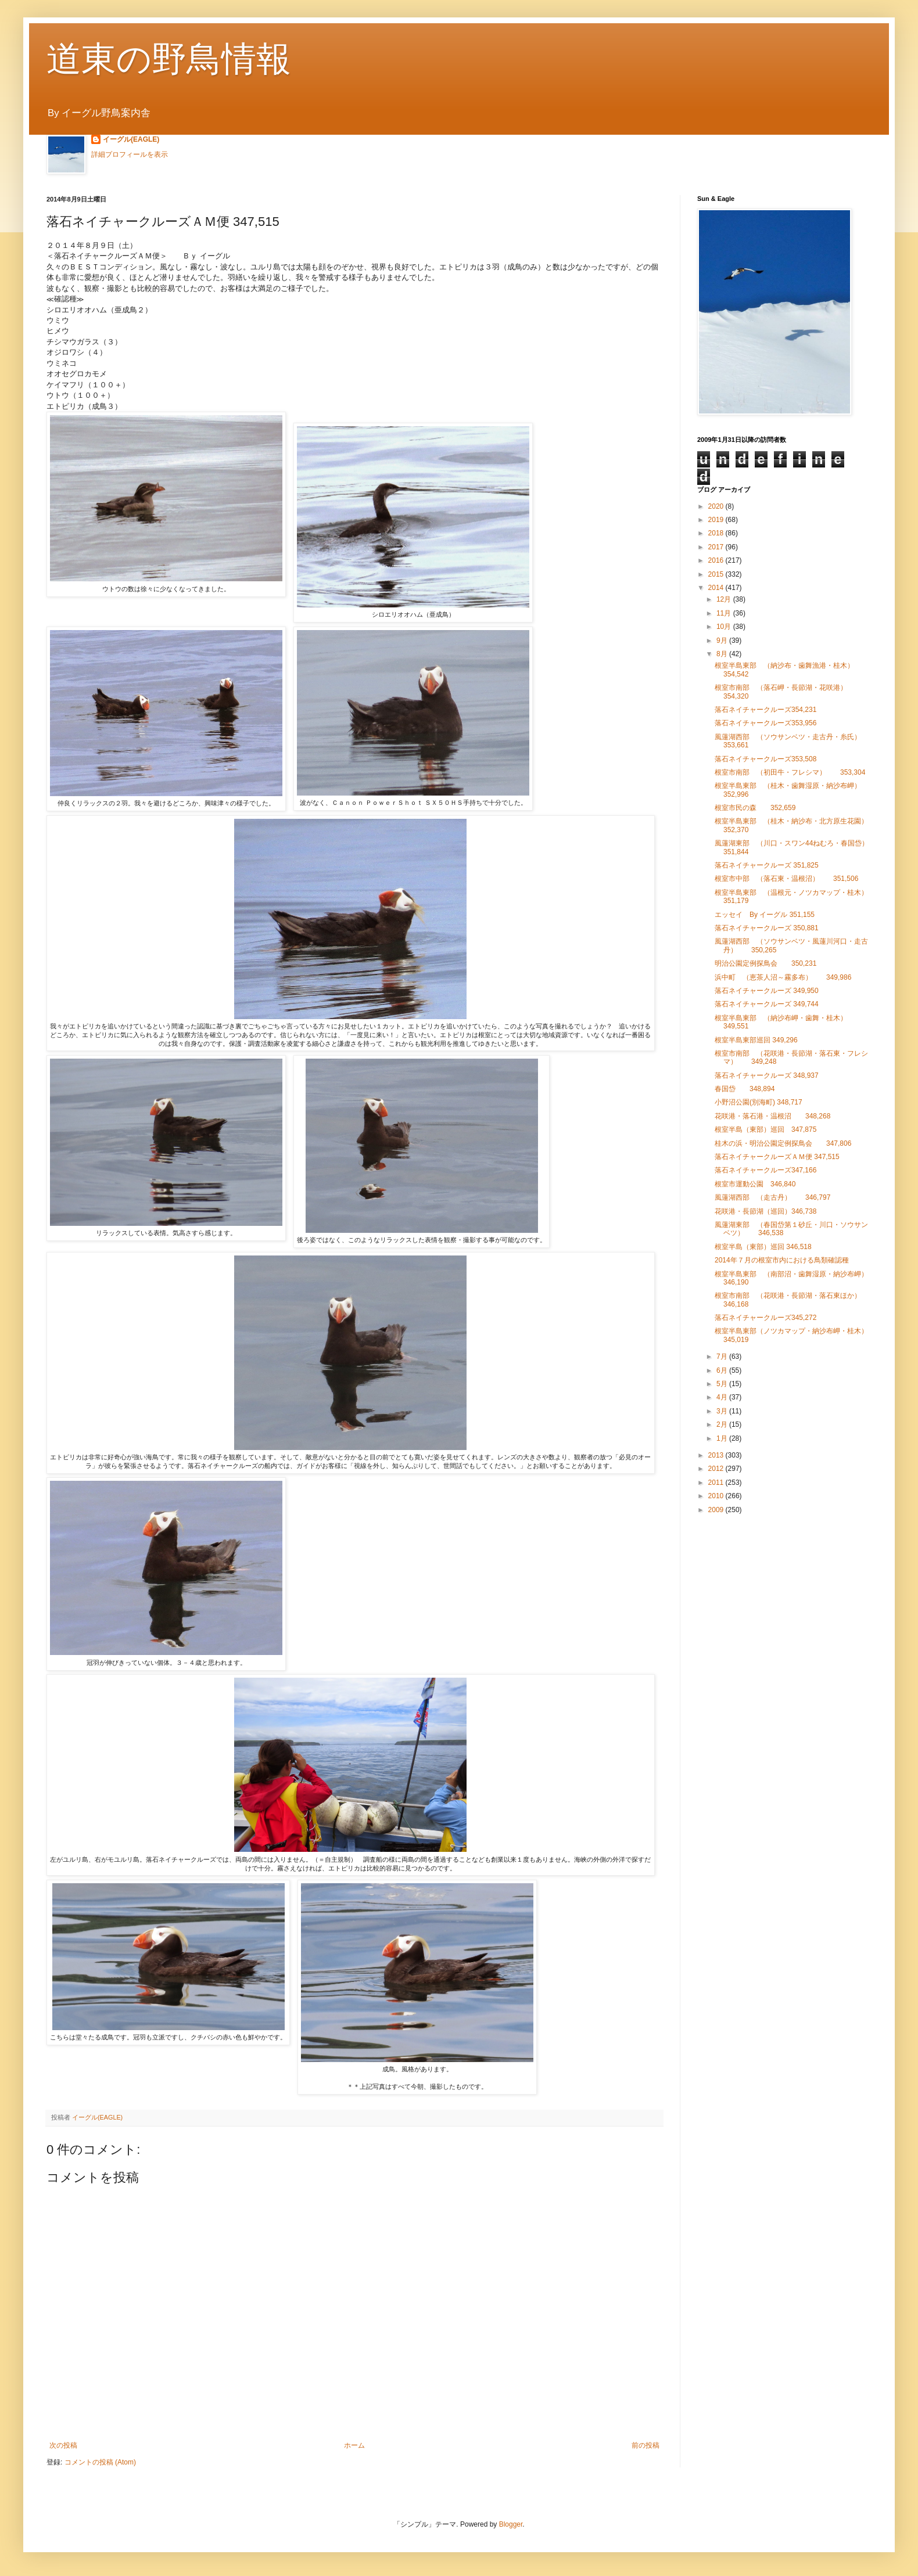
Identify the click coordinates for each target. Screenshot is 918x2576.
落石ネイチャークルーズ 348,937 (767, 1075)
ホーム (354, 2445)
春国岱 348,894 (744, 1089)
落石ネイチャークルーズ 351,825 (767, 865)
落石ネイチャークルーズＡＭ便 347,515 (777, 1157)
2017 (717, 547)
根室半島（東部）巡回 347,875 (765, 1129)
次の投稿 (63, 2445)
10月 (724, 627)
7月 (722, 1356)
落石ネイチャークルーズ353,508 (765, 759)
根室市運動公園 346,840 (758, 1184)
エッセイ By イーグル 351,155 (765, 915)
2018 (717, 533)
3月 (722, 1411)
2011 (717, 1482)
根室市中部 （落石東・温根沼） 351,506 (786, 879)
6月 (722, 1370)
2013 (717, 1455)
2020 (717, 506)
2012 (717, 1469)
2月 (722, 1424)
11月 (724, 613)
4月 (722, 1397)
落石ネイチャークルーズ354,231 (765, 710)
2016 (717, 560)
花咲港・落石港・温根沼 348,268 (772, 1116)
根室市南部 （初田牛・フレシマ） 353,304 (790, 772)
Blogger (511, 2524)
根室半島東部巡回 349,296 (756, 1040)
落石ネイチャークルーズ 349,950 (767, 991)
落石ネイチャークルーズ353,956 (765, 723)
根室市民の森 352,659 (755, 808)
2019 (717, 520)
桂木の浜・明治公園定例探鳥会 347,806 (783, 1143)
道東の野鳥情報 (168, 58)
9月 (722, 640)
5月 (722, 1384)
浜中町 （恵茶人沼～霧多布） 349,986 (783, 977)
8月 (722, 654)
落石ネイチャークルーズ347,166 (765, 1170)
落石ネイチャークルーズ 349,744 (767, 1004)
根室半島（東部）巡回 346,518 (763, 1247)
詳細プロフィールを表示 (129, 154)
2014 (717, 588)
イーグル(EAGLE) (131, 139)
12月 (724, 599)
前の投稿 (645, 2445)
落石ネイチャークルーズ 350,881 (767, 928)
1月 (722, 1438)
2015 (717, 574)
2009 (717, 1510)
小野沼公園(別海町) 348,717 (758, 1102)
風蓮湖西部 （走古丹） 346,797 (772, 1197)
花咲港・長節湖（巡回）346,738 (765, 1211)
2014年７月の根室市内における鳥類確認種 (782, 1260)
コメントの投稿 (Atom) (100, 2462)
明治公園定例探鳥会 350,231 (765, 963)
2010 (717, 1496)
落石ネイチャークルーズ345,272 (765, 1318)
